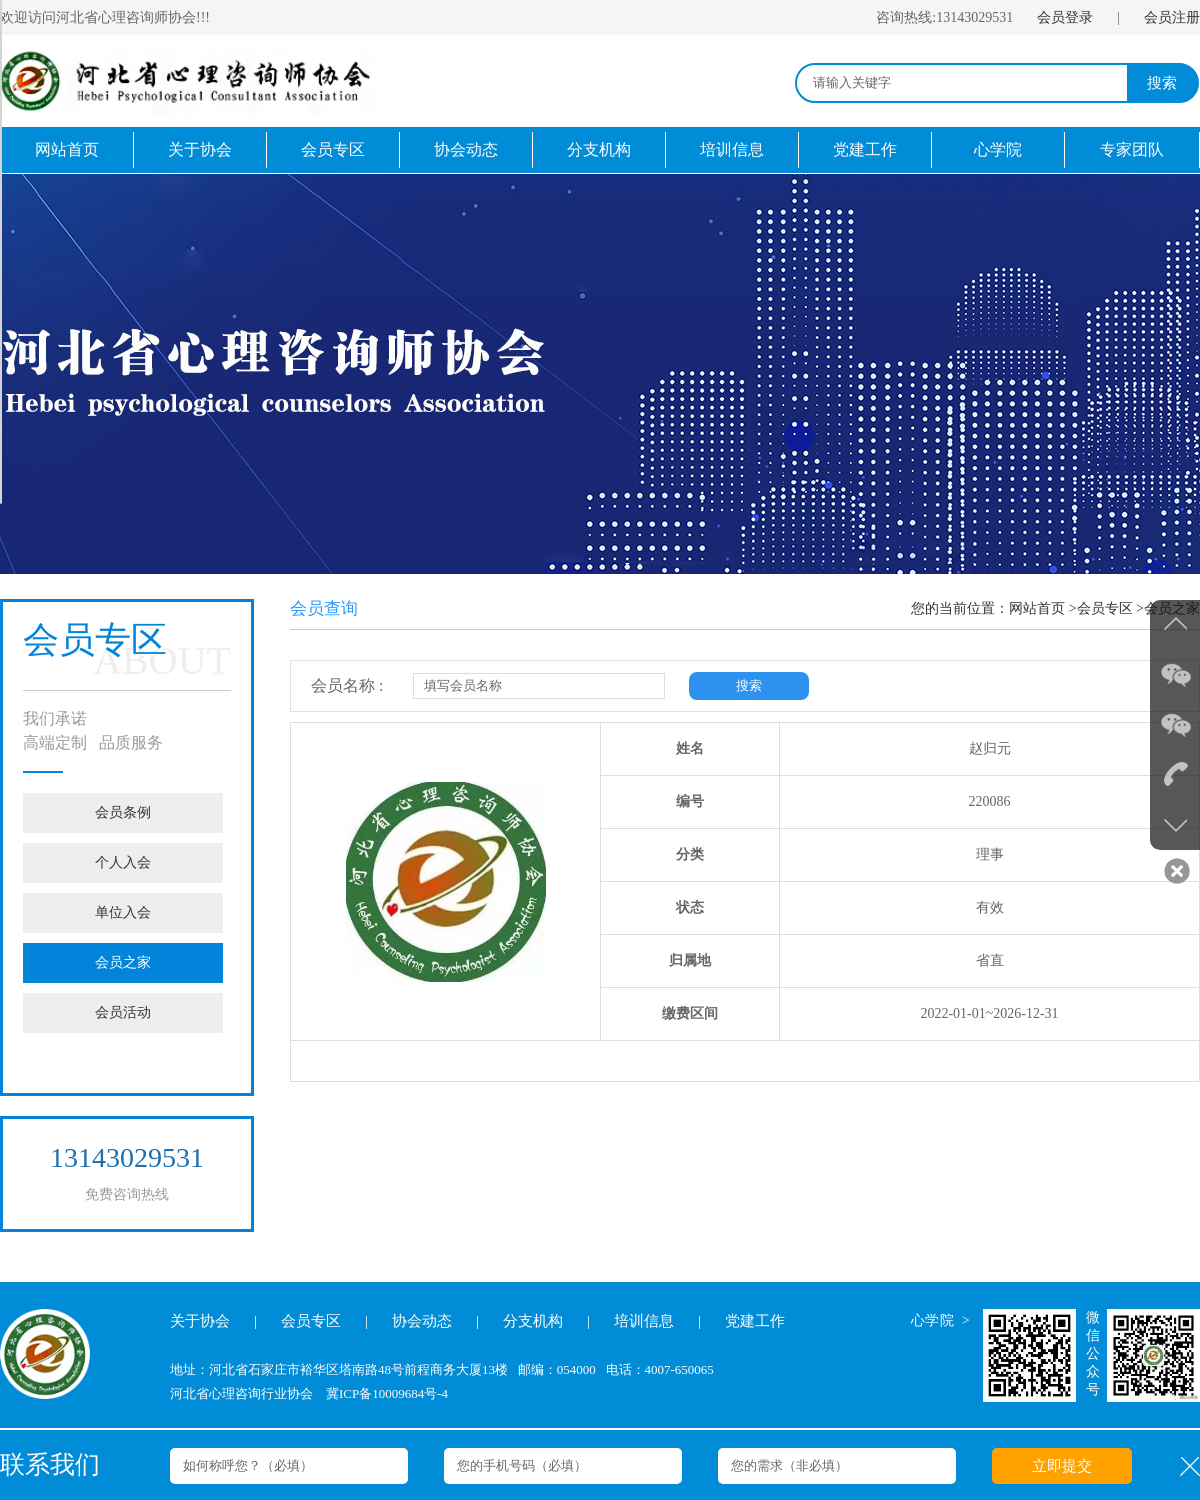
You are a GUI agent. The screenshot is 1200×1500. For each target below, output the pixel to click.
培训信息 (732, 149)
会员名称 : (347, 685)
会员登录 (1065, 17)
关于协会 (200, 149)
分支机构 (599, 149)
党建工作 (865, 149)
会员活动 (123, 1012)
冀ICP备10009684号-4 (387, 1393)
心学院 (998, 149)
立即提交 (1062, 1466)
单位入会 (123, 912)
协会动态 (466, 149)
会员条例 (123, 812)
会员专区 (333, 149)
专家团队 (1132, 149)
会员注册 (1172, 17)
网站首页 (67, 149)
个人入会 (123, 862)
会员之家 (123, 962)
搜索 (1162, 83)
